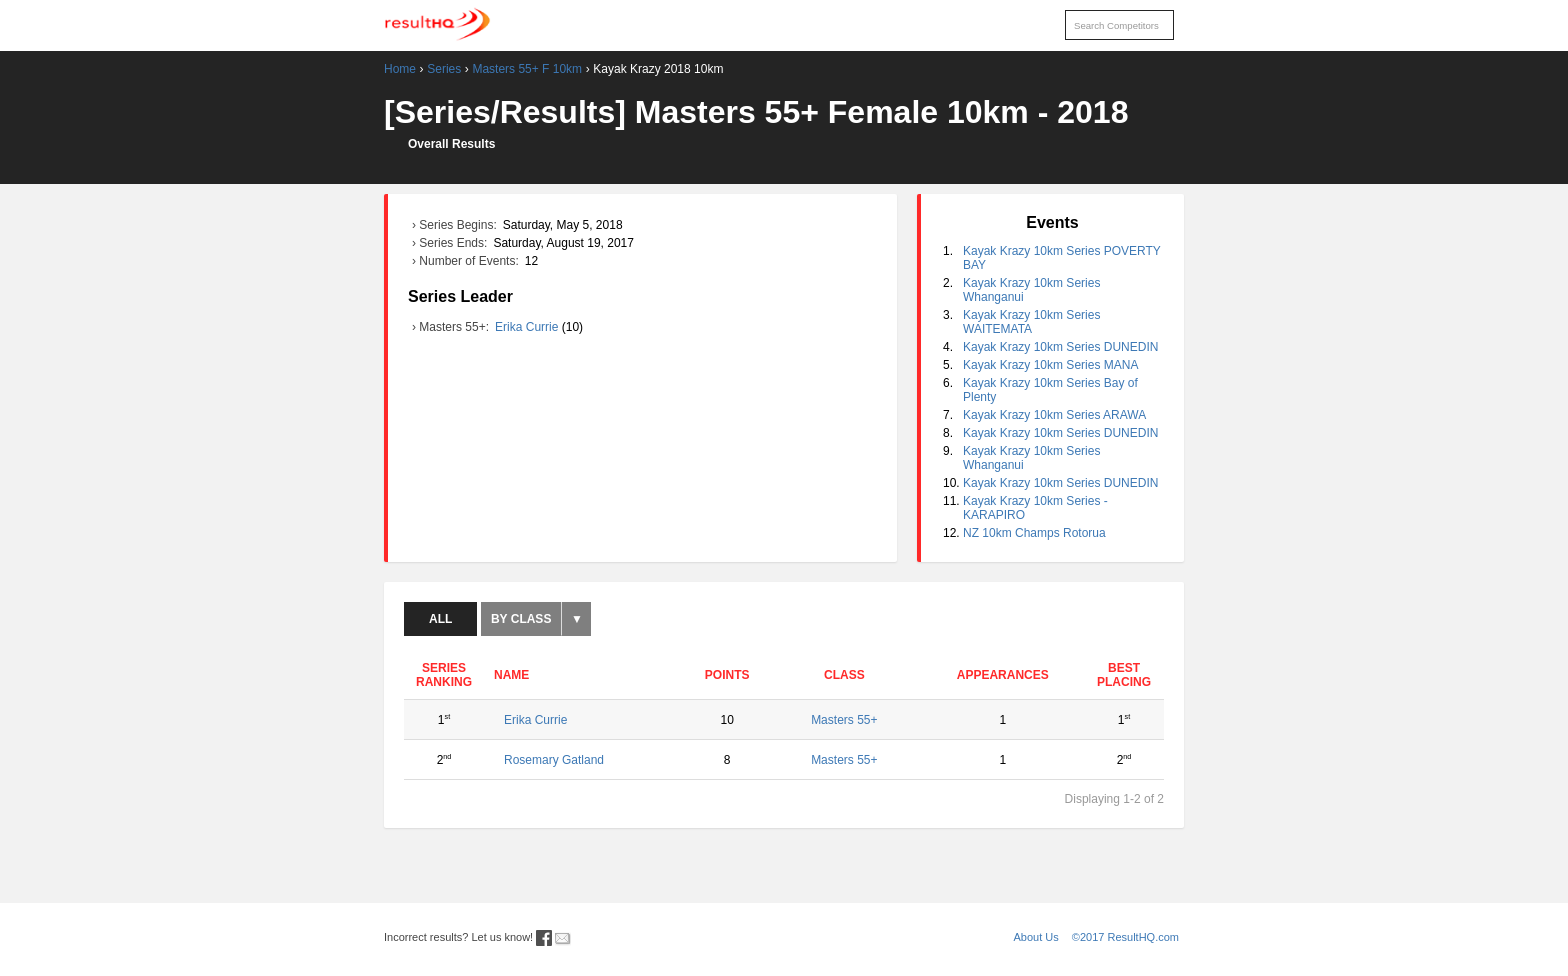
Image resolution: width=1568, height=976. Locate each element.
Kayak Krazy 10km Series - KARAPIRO (1035, 508)
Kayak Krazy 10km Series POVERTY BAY (1062, 258)
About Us (1036, 937)
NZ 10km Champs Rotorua (1034, 533)
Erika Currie (528, 327)
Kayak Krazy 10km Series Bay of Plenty (1050, 390)
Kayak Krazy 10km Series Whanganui (1031, 290)
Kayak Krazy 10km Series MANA (1050, 365)
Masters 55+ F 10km (527, 69)
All (440, 619)
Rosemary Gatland (554, 760)
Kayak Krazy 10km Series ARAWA (1054, 415)
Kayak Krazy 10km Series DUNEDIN (1060, 347)
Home (400, 69)
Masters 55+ (844, 720)
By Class (521, 619)
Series (444, 69)
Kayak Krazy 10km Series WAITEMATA (1031, 322)
